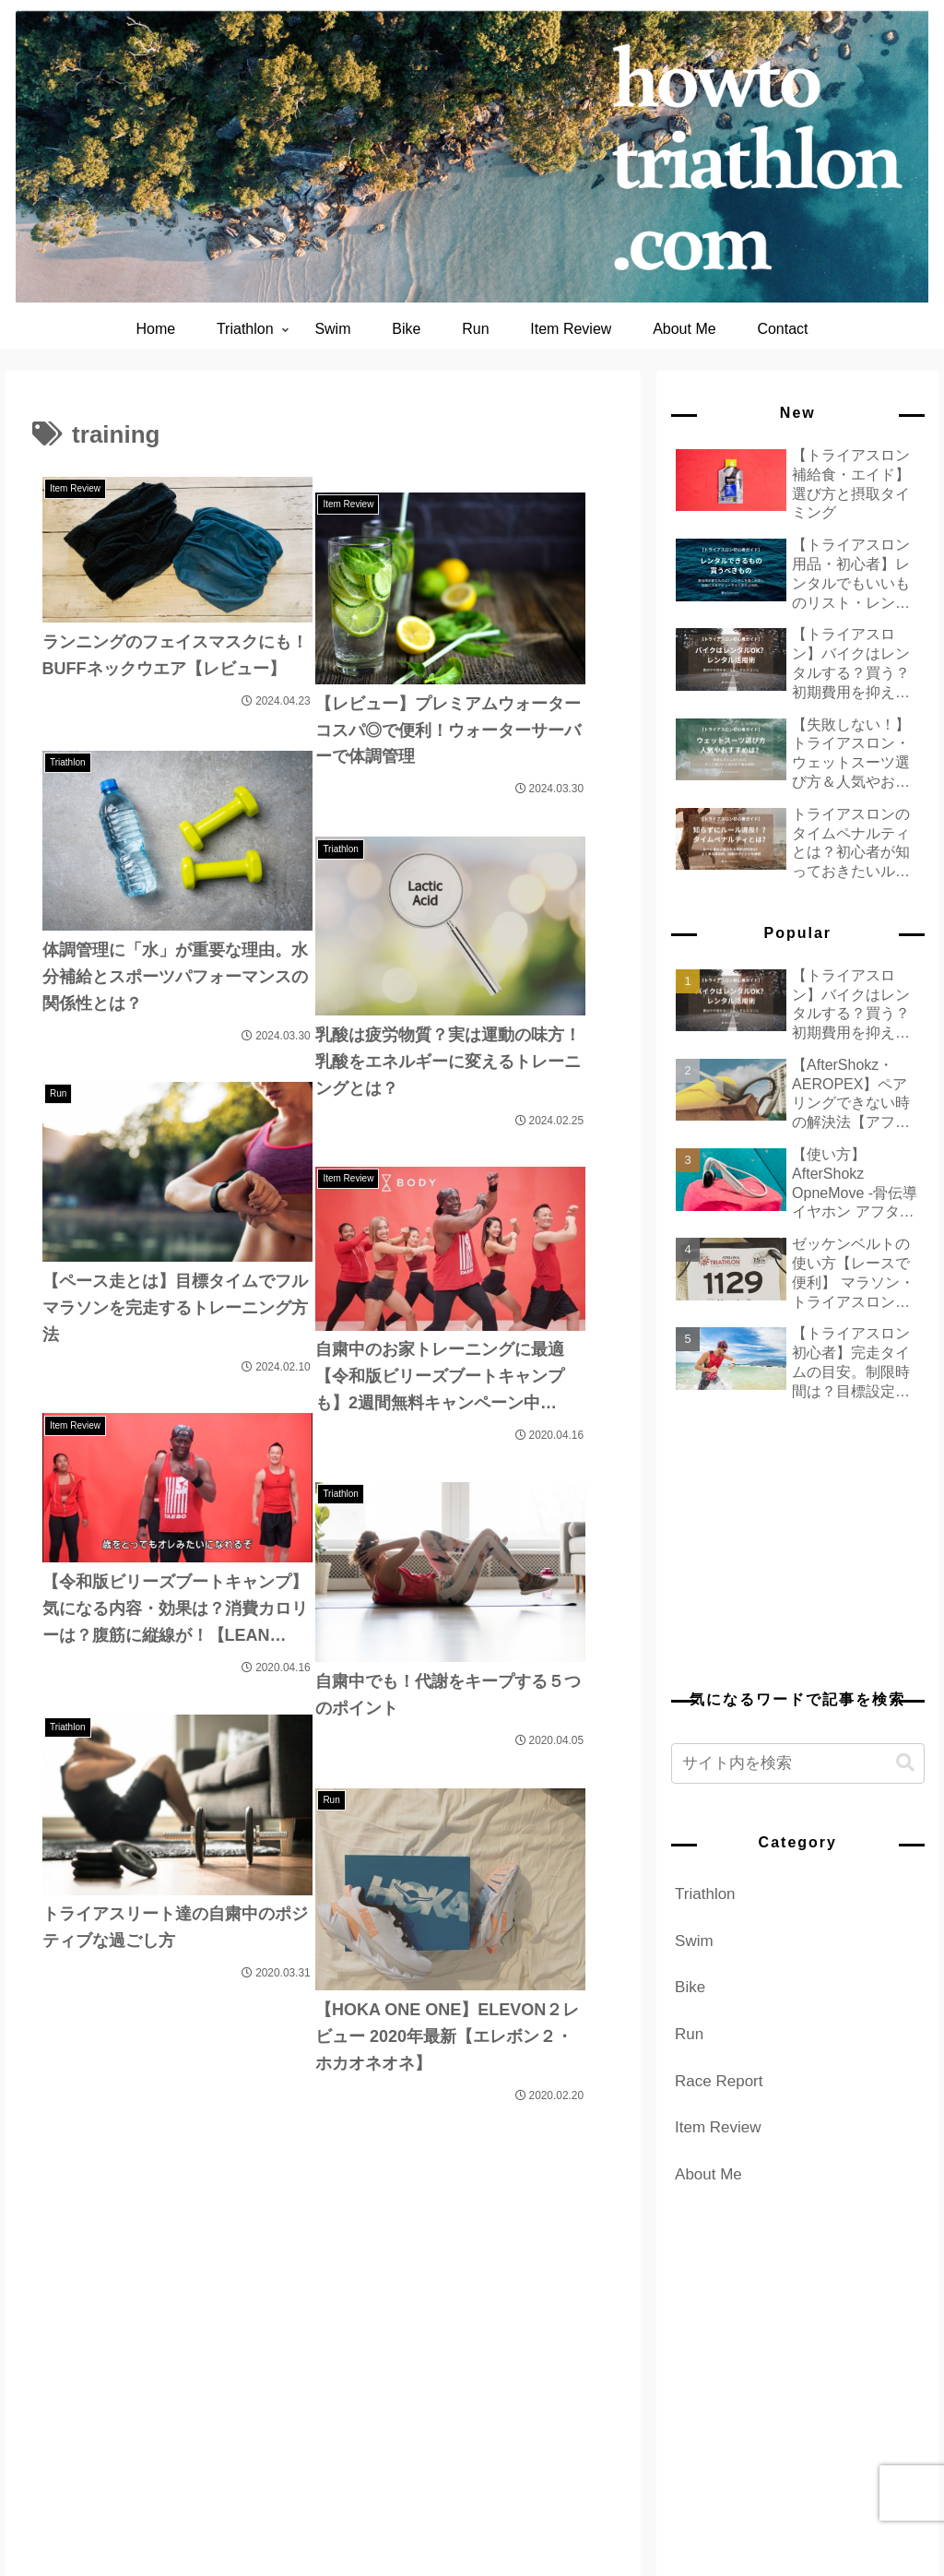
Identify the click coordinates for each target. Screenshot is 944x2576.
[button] (905, 1763)
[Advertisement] (797, 1541)
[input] (797, 1763)
